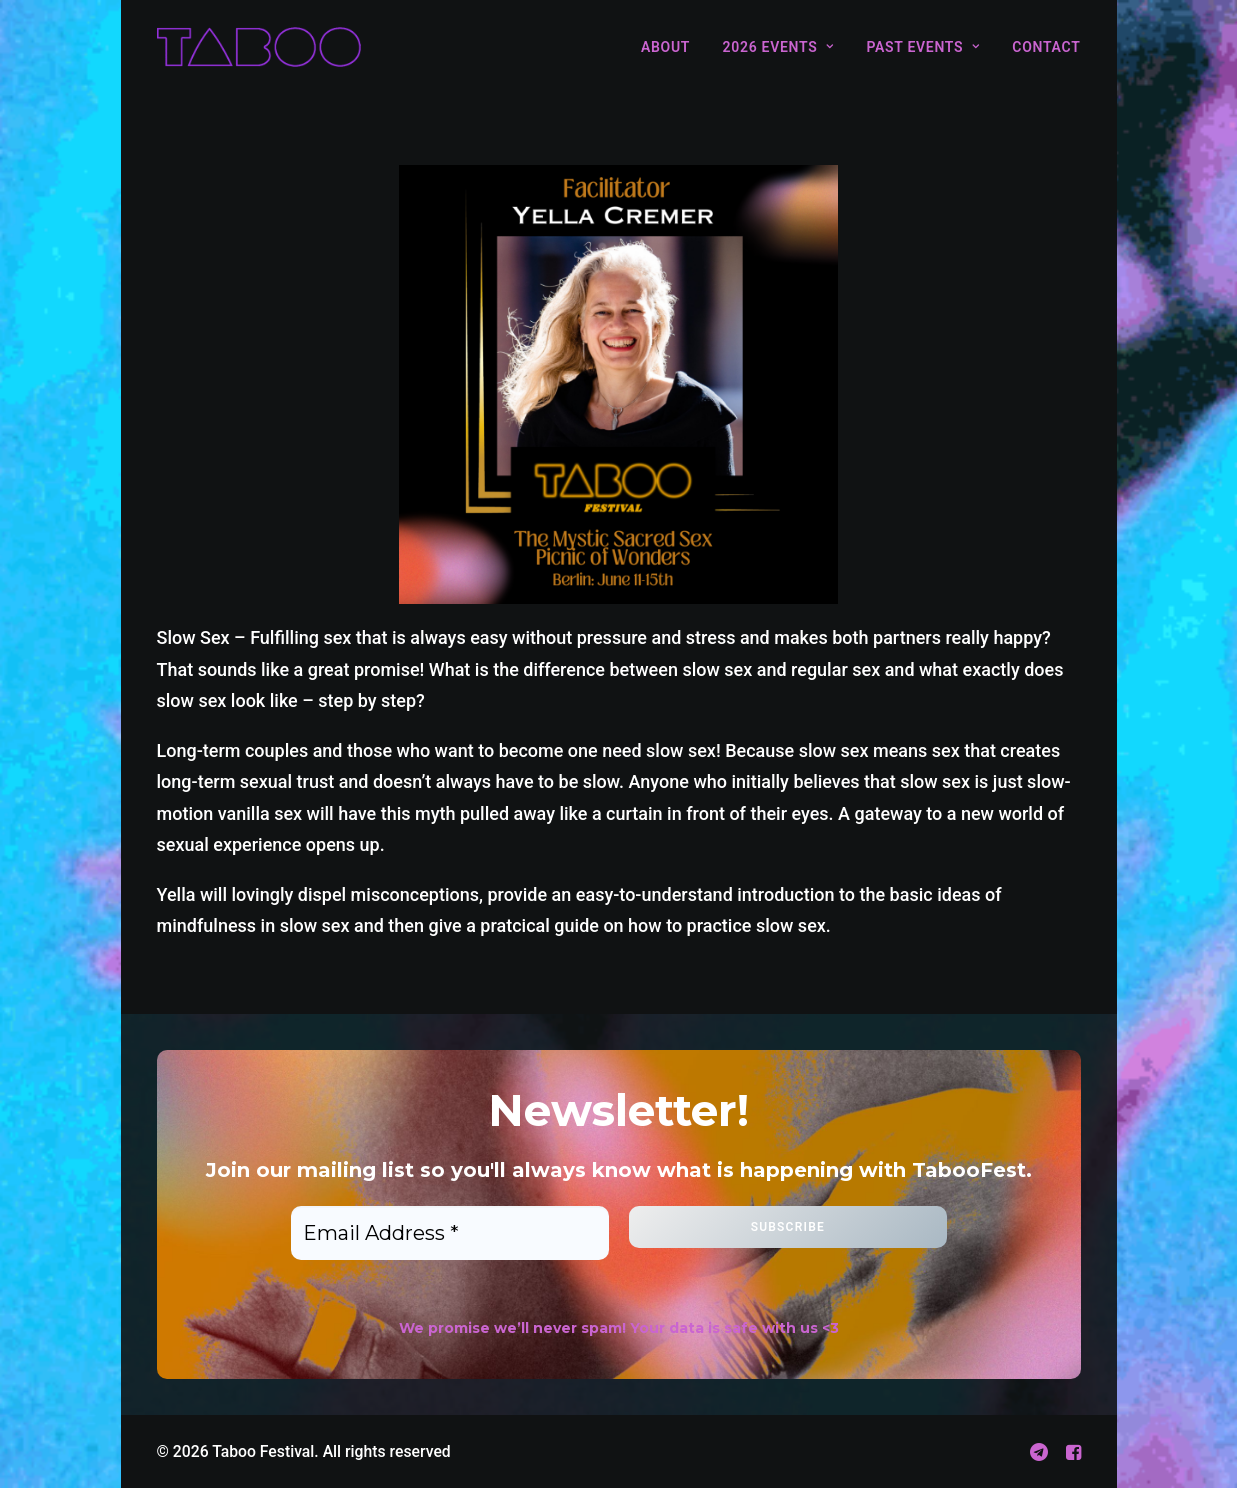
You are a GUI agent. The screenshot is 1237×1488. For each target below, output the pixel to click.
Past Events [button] (922, 47)
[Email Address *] (450, 1233)
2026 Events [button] (778, 47)
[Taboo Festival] (259, 47)
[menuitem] (672, 47)
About (665, 47)
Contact (1046, 47)
